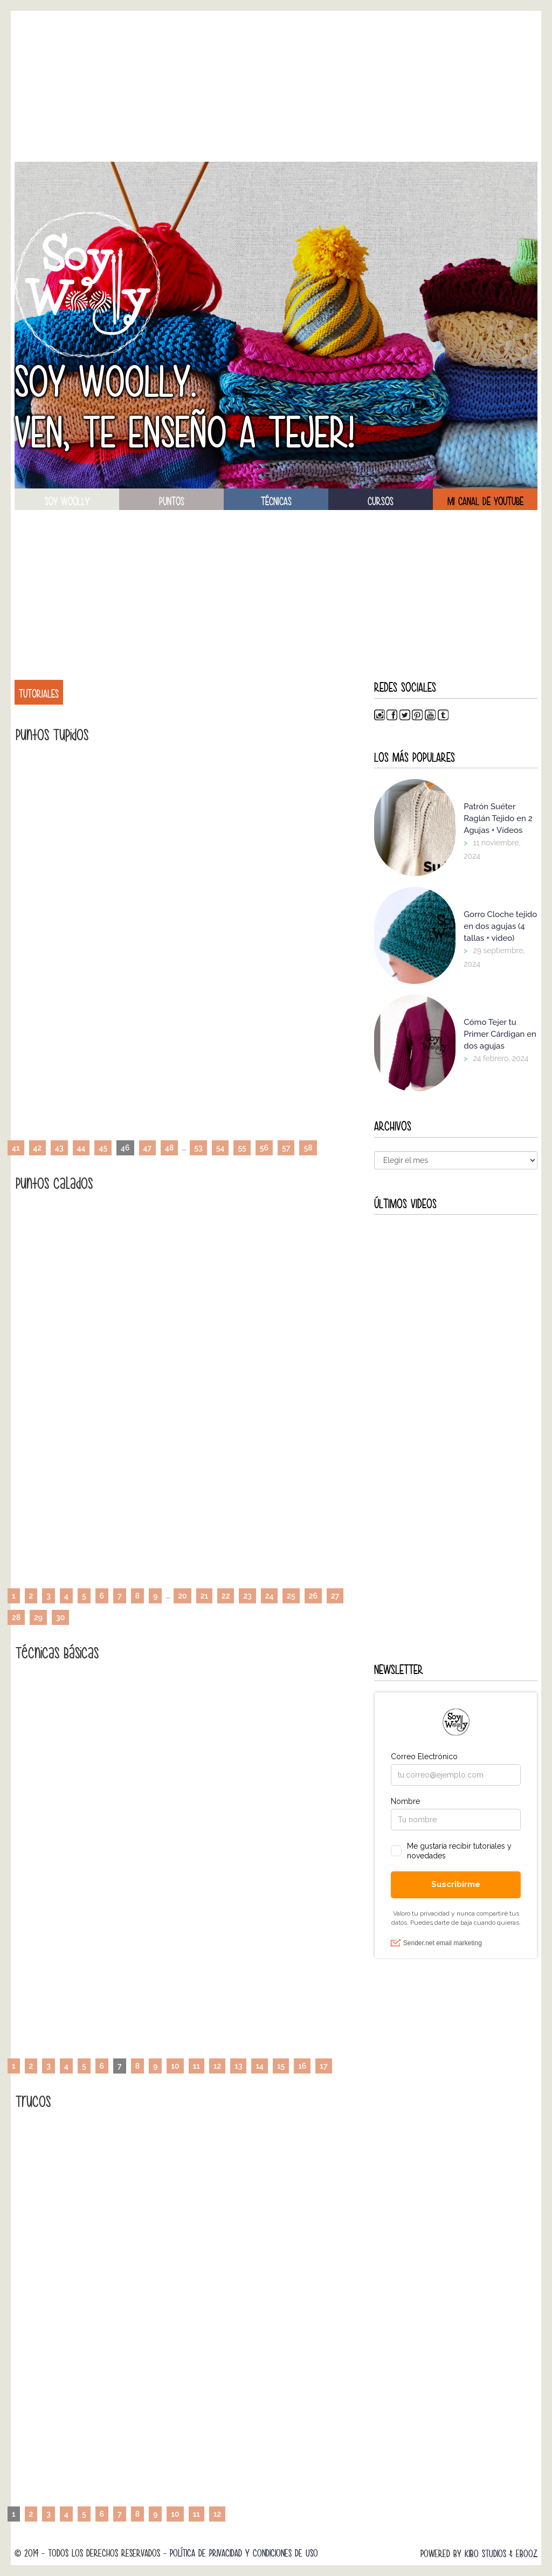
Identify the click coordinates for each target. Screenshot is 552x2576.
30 (60, 1617)
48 (169, 1148)
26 (313, 1596)
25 (291, 1596)
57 (286, 1148)
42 (37, 1148)
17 (323, 2066)
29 (38, 1617)
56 (264, 1148)
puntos (171, 501)
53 (198, 1148)
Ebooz (526, 2553)
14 (260, 2066)
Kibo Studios (485, 2553)
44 (81, 1148)
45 (103, 1148)
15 (281, 2066)
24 (269, 1596)
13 (238, 2066)
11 (196, 2066)
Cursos (381, 501)
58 (307, 1148)
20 (182, 1596)
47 (147, 1148)
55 (242, 1148)
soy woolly (67, 501)
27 (335, 1596)
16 (302, 2066)
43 (59, 1148)
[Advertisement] (276, 86)
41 (16, 1148)
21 (204, 1596)
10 (175, 2066)
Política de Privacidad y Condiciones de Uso (244, 2553)
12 (217, 2066)
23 (247, 1596)
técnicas (276, 501)
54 (220, 1148)
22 (226, 1596)
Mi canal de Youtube (485, 501)
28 (16, 1617)
